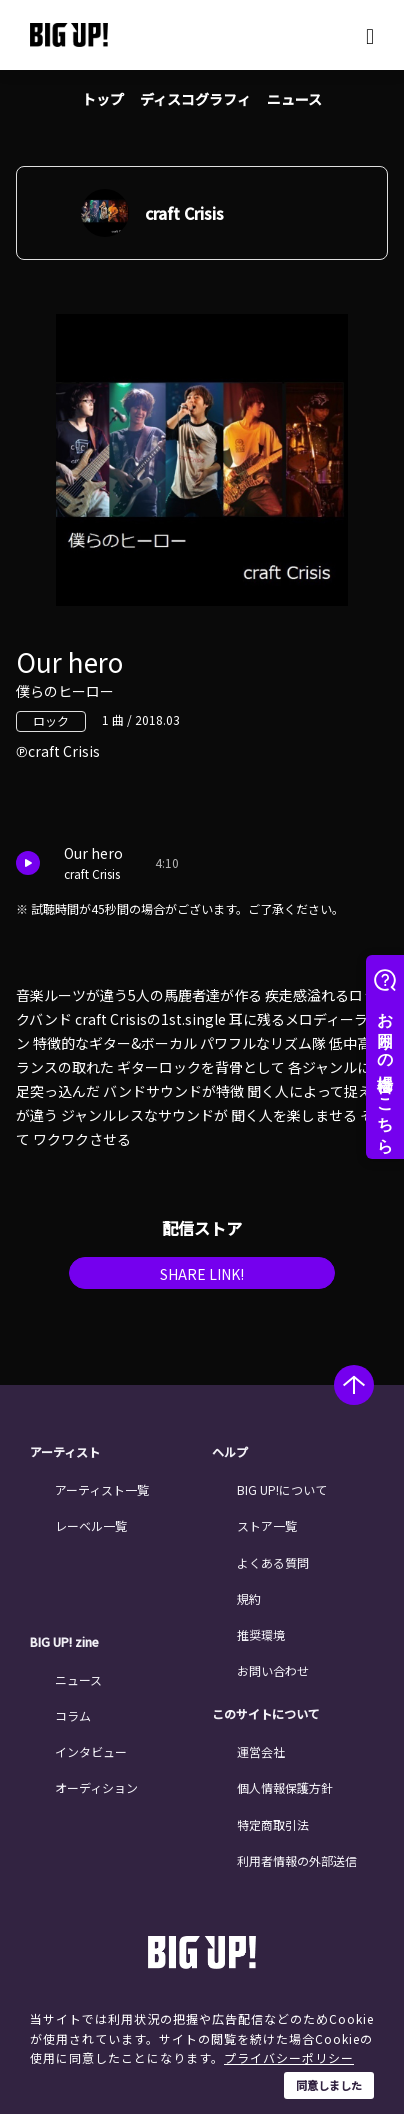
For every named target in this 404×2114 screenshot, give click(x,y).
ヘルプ (230, 1452)
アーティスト (65, 1452)
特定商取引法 (273, 1824)
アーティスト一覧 (102, 1489)
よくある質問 (273, 1562)
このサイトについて (266, 1714)
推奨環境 (261, 1634)
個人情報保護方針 (285, 1787)
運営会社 (261, 1751)
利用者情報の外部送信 (297, 1860)
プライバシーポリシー (289, 2057)
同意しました (329, 2085)
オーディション (96, 1787)
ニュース (294, 99)
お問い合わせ (273, 1670)
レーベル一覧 (91, 1525)
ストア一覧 (267, 1525)
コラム (73, 1715)
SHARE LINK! (202, 1274)
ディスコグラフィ (195, 99)
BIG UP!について (282, 1489)
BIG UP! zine (64, 1642)
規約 (249, 1598)
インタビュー (91, 1751)
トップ (103, 99)
